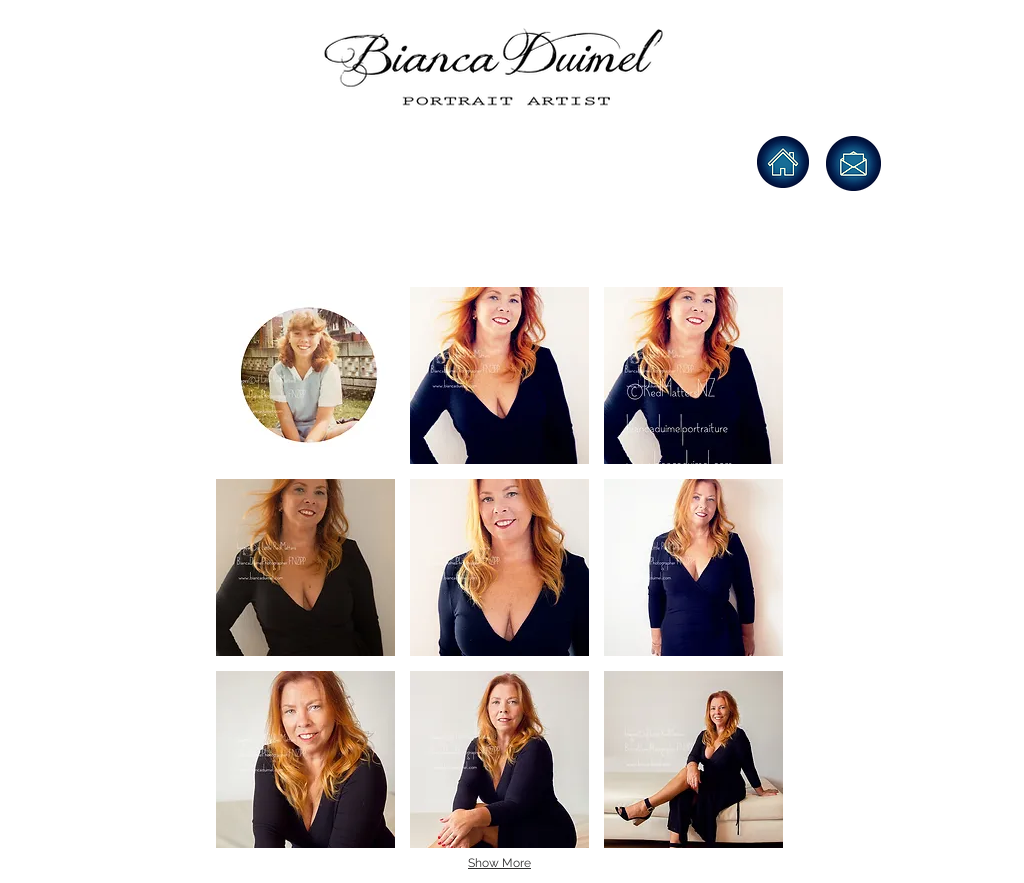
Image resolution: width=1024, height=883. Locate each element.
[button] (305, 375)
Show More (499, 863)
